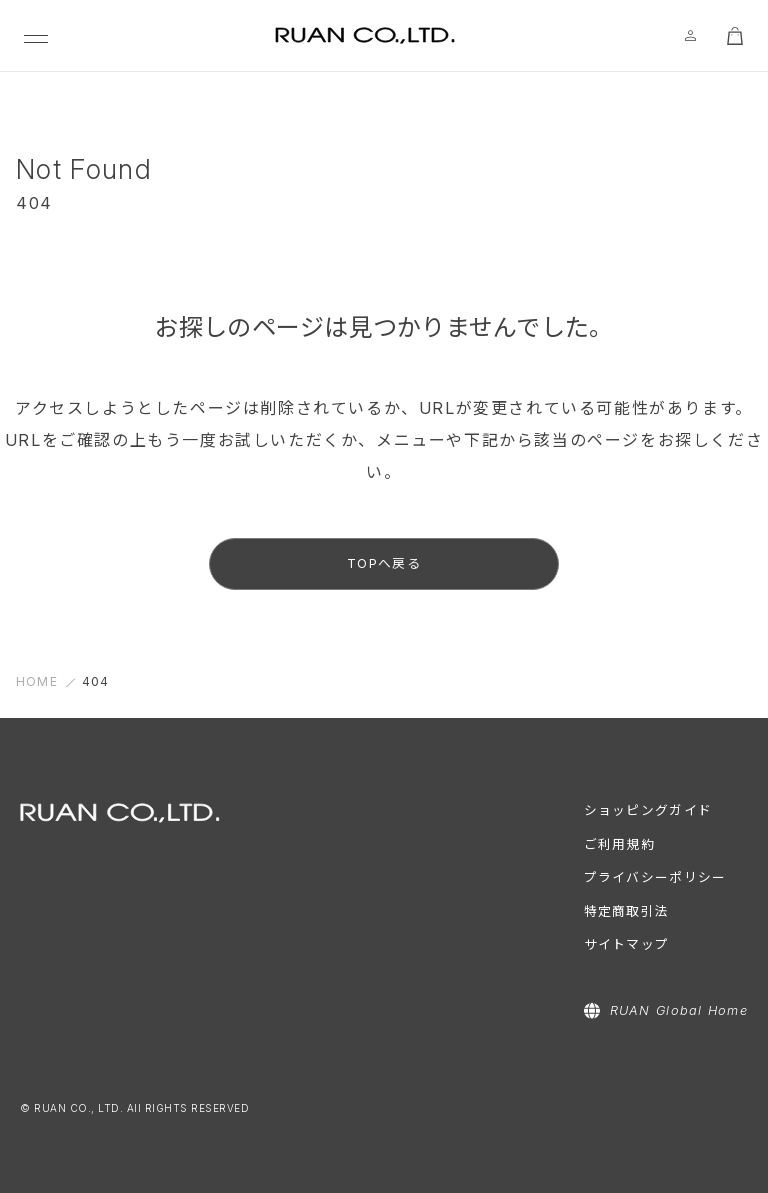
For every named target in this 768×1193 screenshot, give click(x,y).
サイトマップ (627, 944)
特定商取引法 (627, 911)
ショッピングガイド (648, 810)
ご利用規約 (619, 844)
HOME (37, 681)
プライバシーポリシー (655, 877)
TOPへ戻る (384, 563)
